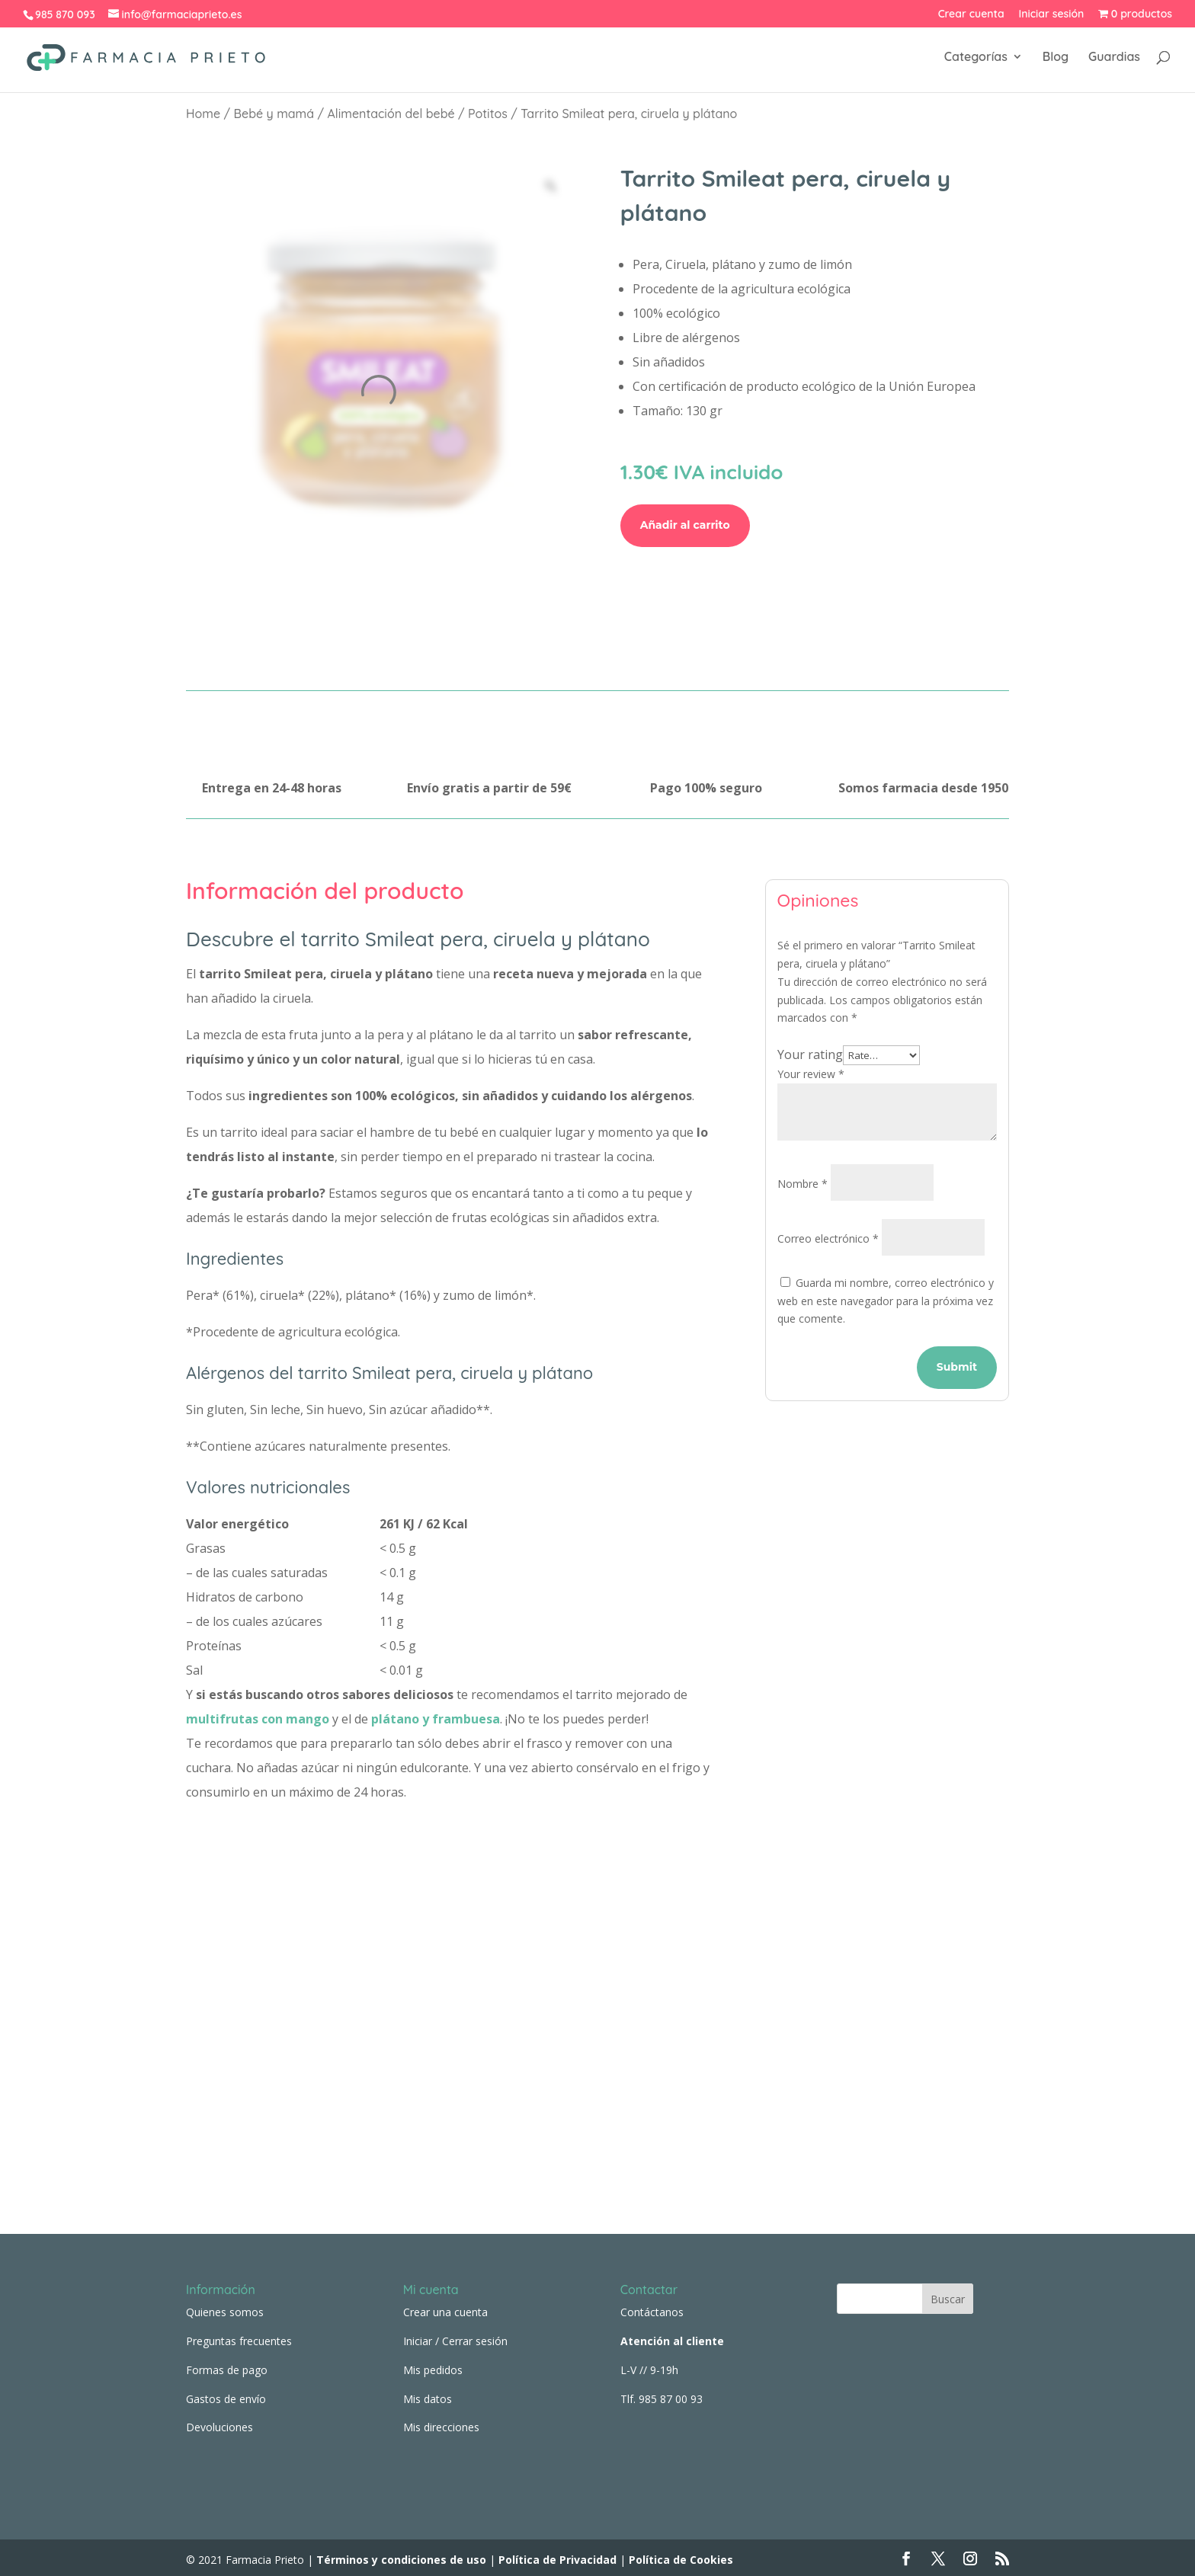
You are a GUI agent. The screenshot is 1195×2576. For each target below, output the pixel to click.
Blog (1055, 59)
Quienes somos (225, 2308)
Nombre (802, 1183)
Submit (957, 1367)
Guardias (1114, 59)
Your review (810, 1074)
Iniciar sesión (1051, 14)
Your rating (810, 1054)
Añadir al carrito (685, 525)
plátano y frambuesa (435, 1718)
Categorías (976, 59)
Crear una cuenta (445, 2308)
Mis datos (427, 2394)
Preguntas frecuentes (239, 2336)
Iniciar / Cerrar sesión (455, 2336)
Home (203, 113)
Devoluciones (219, 2423)
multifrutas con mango (257, 1718)
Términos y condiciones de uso (399, 2555)
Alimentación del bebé (391, 113)
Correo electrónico (828, 1238)
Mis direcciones (441, 2423)
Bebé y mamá (274, 113)
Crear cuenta (971, 14)
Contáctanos (652, 2308)
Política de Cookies (681, 2555)
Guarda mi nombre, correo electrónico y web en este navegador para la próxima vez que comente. (885, 1300)
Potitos (488, 113)
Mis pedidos (433, 2365)
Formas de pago (227, 2365)
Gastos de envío (226, 2394)
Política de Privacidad (557, 2555)
